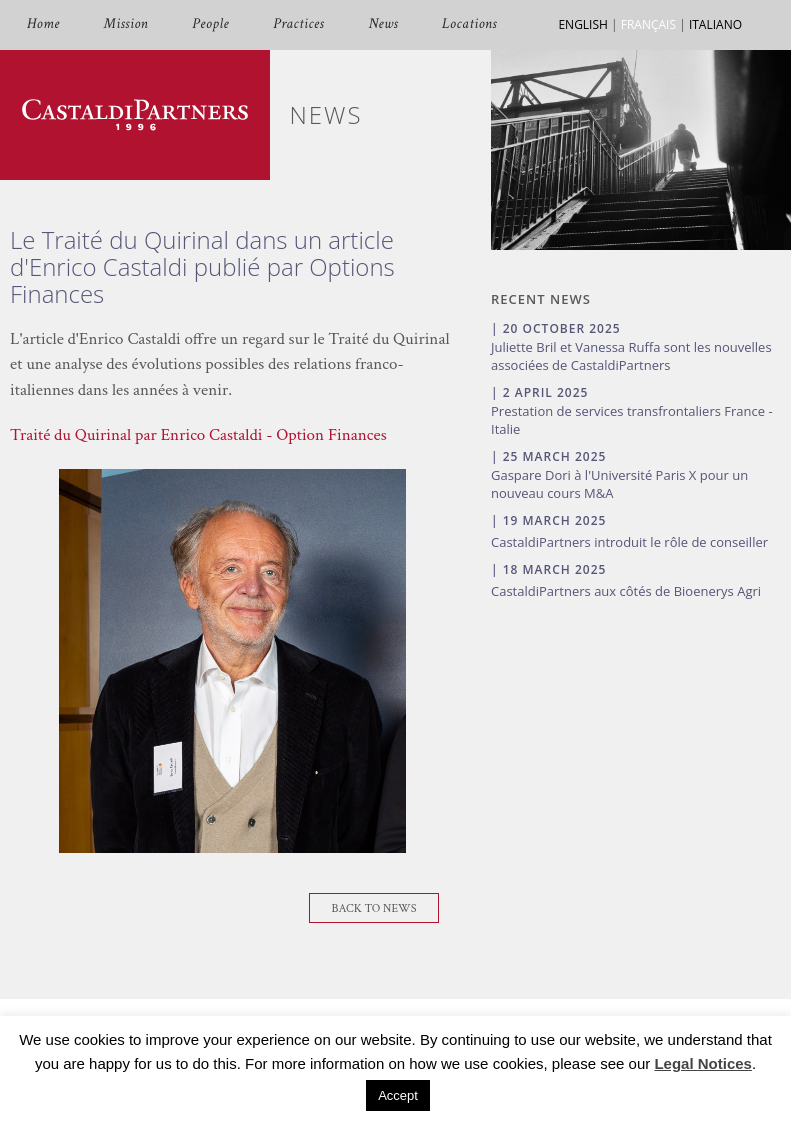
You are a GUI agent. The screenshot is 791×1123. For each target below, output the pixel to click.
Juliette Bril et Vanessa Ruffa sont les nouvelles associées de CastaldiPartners (631, 356)
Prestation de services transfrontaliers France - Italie (632, 420)
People (210, 24)
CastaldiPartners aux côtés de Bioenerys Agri (626, 591)
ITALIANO (715, 24)
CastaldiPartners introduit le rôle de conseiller (629, 542)
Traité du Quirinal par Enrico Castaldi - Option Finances (198, 435)
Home (43, 24)
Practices (298, 24)
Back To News (374, 908)
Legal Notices (703, 1063)
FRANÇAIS (648, 24)
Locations (469, 24)
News (383, 24)
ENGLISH (582, 24)
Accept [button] (398, 1095)
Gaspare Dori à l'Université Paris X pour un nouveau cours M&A (619, 484)
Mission (126, 24)
